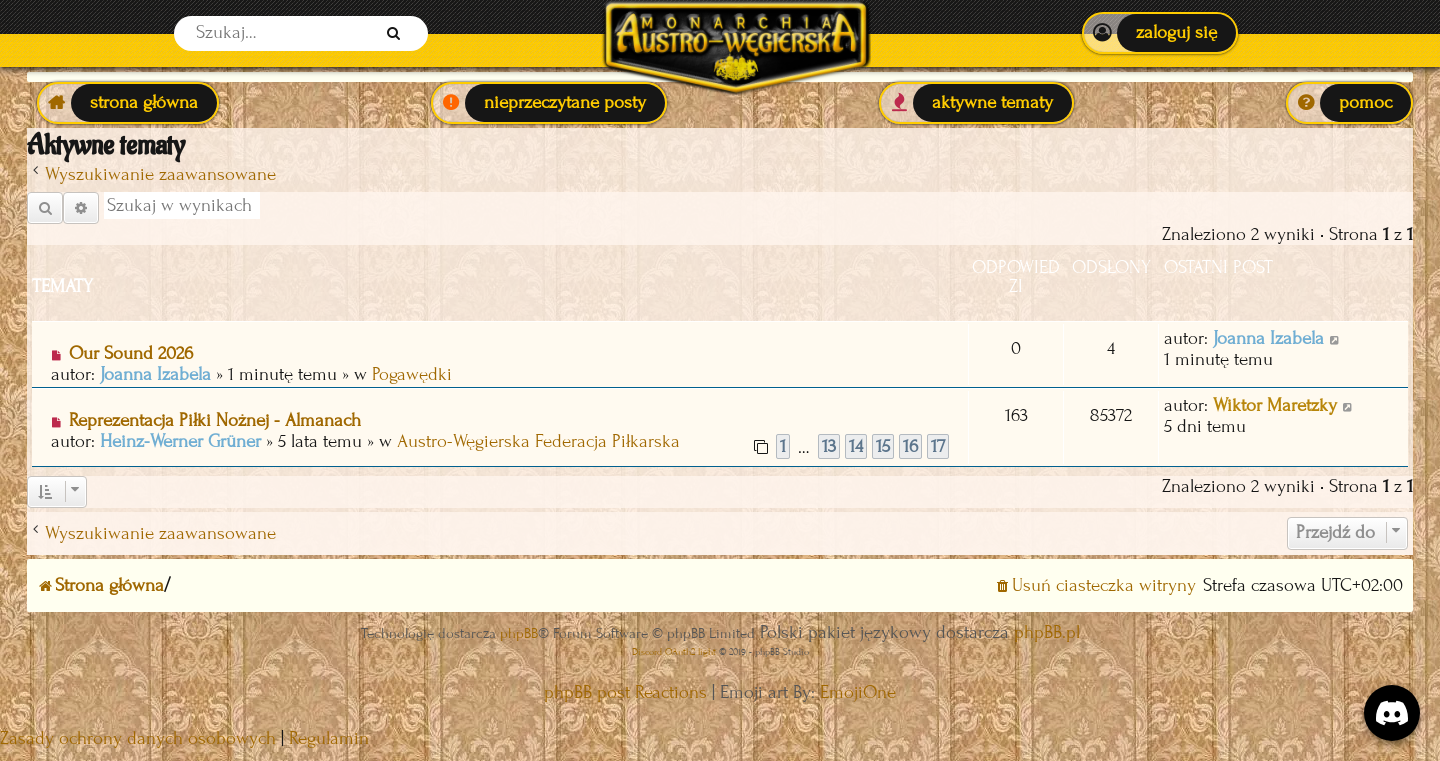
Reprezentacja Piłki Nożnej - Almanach (215, 420)
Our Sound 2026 (131, 353)
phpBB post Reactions (625, 692)
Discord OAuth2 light (674, 651)
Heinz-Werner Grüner (180, 441)
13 (829, 446)
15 (883, 446)
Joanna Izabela (155, 374)
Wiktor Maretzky (1275, 405)
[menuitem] (1159, 33)
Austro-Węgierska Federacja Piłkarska (538, 441)
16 (910, 446)
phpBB (519, 633)
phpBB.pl (1047, 632)
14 (856, 446)
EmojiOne (858, 692)
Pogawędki (412, 374)
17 (938, 446)
